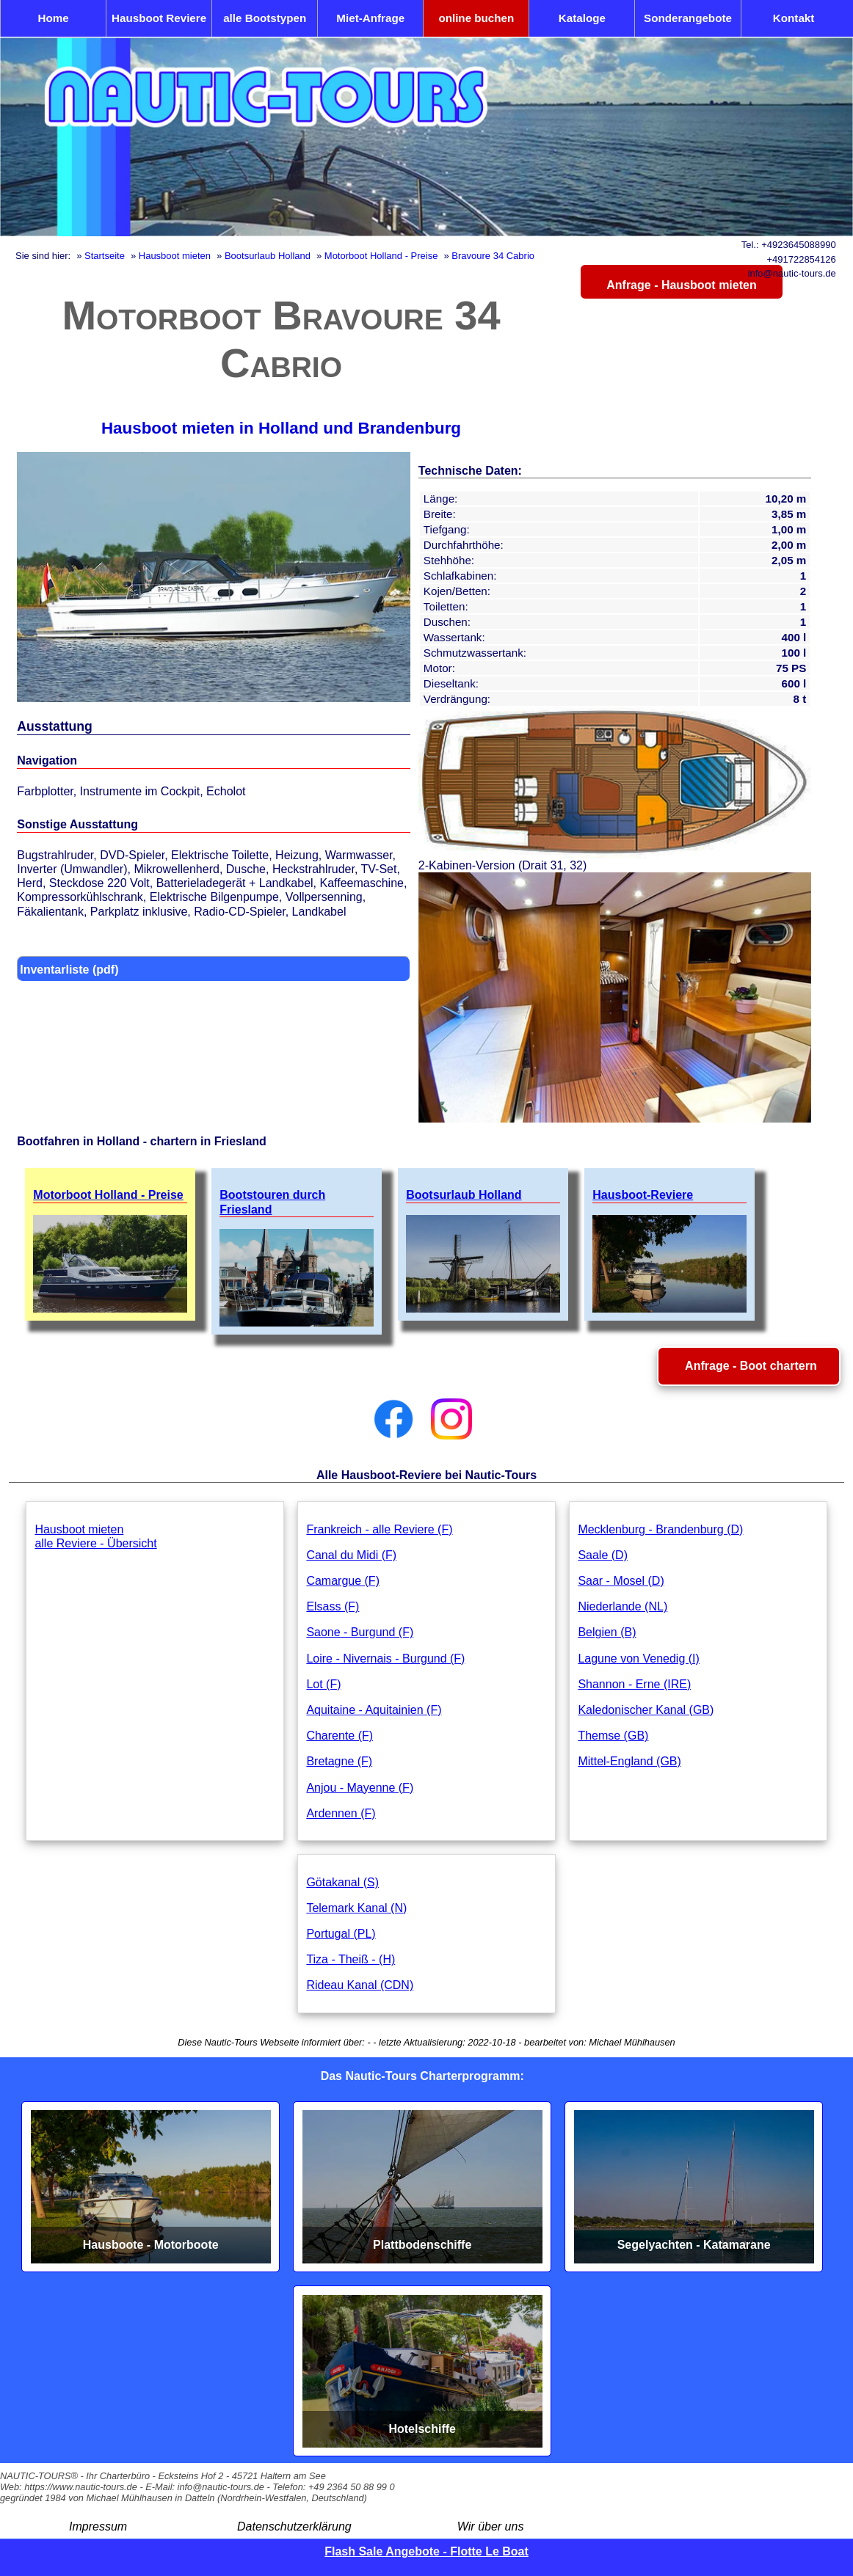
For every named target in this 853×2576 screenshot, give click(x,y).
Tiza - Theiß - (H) (350, 1959)
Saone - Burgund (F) (359, 1632)
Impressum (98, 2526)
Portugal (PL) (340, 1933)
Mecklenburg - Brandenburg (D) (660, 1529)
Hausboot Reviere (159, 18)
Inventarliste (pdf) (69, 969)
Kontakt (794, 18)
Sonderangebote (688, 18)
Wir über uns (490, 2526)
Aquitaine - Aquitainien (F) (373, 1710)
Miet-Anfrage (370, 18)
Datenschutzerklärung (294, 2526)
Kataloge (582, 18)
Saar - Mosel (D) (621, 1581)
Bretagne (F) (339, 1761)
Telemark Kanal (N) (356, 1908)
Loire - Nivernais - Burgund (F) (385, 1658)
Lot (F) (323, 1684)
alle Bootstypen (264, 18)
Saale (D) (603, 1555)
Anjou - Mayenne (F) (359, 1787)
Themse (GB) (613, 1735)
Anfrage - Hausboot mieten (681, 285)
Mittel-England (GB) (629, 1761)
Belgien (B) (607, 1632)
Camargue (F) (343, 1581)
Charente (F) (339, 1735)
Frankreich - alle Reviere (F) (379, 1529)
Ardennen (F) (340, 1813)
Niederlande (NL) (622, 1606)
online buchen (476, 18)
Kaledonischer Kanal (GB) (646, 1710)
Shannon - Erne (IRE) (634, 1684)
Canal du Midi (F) (351, 1555)
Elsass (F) (332, 1606)
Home (52, 18)
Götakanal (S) (342, 1882)
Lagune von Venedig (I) (638, 1658)
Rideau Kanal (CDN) (359, 1985)
